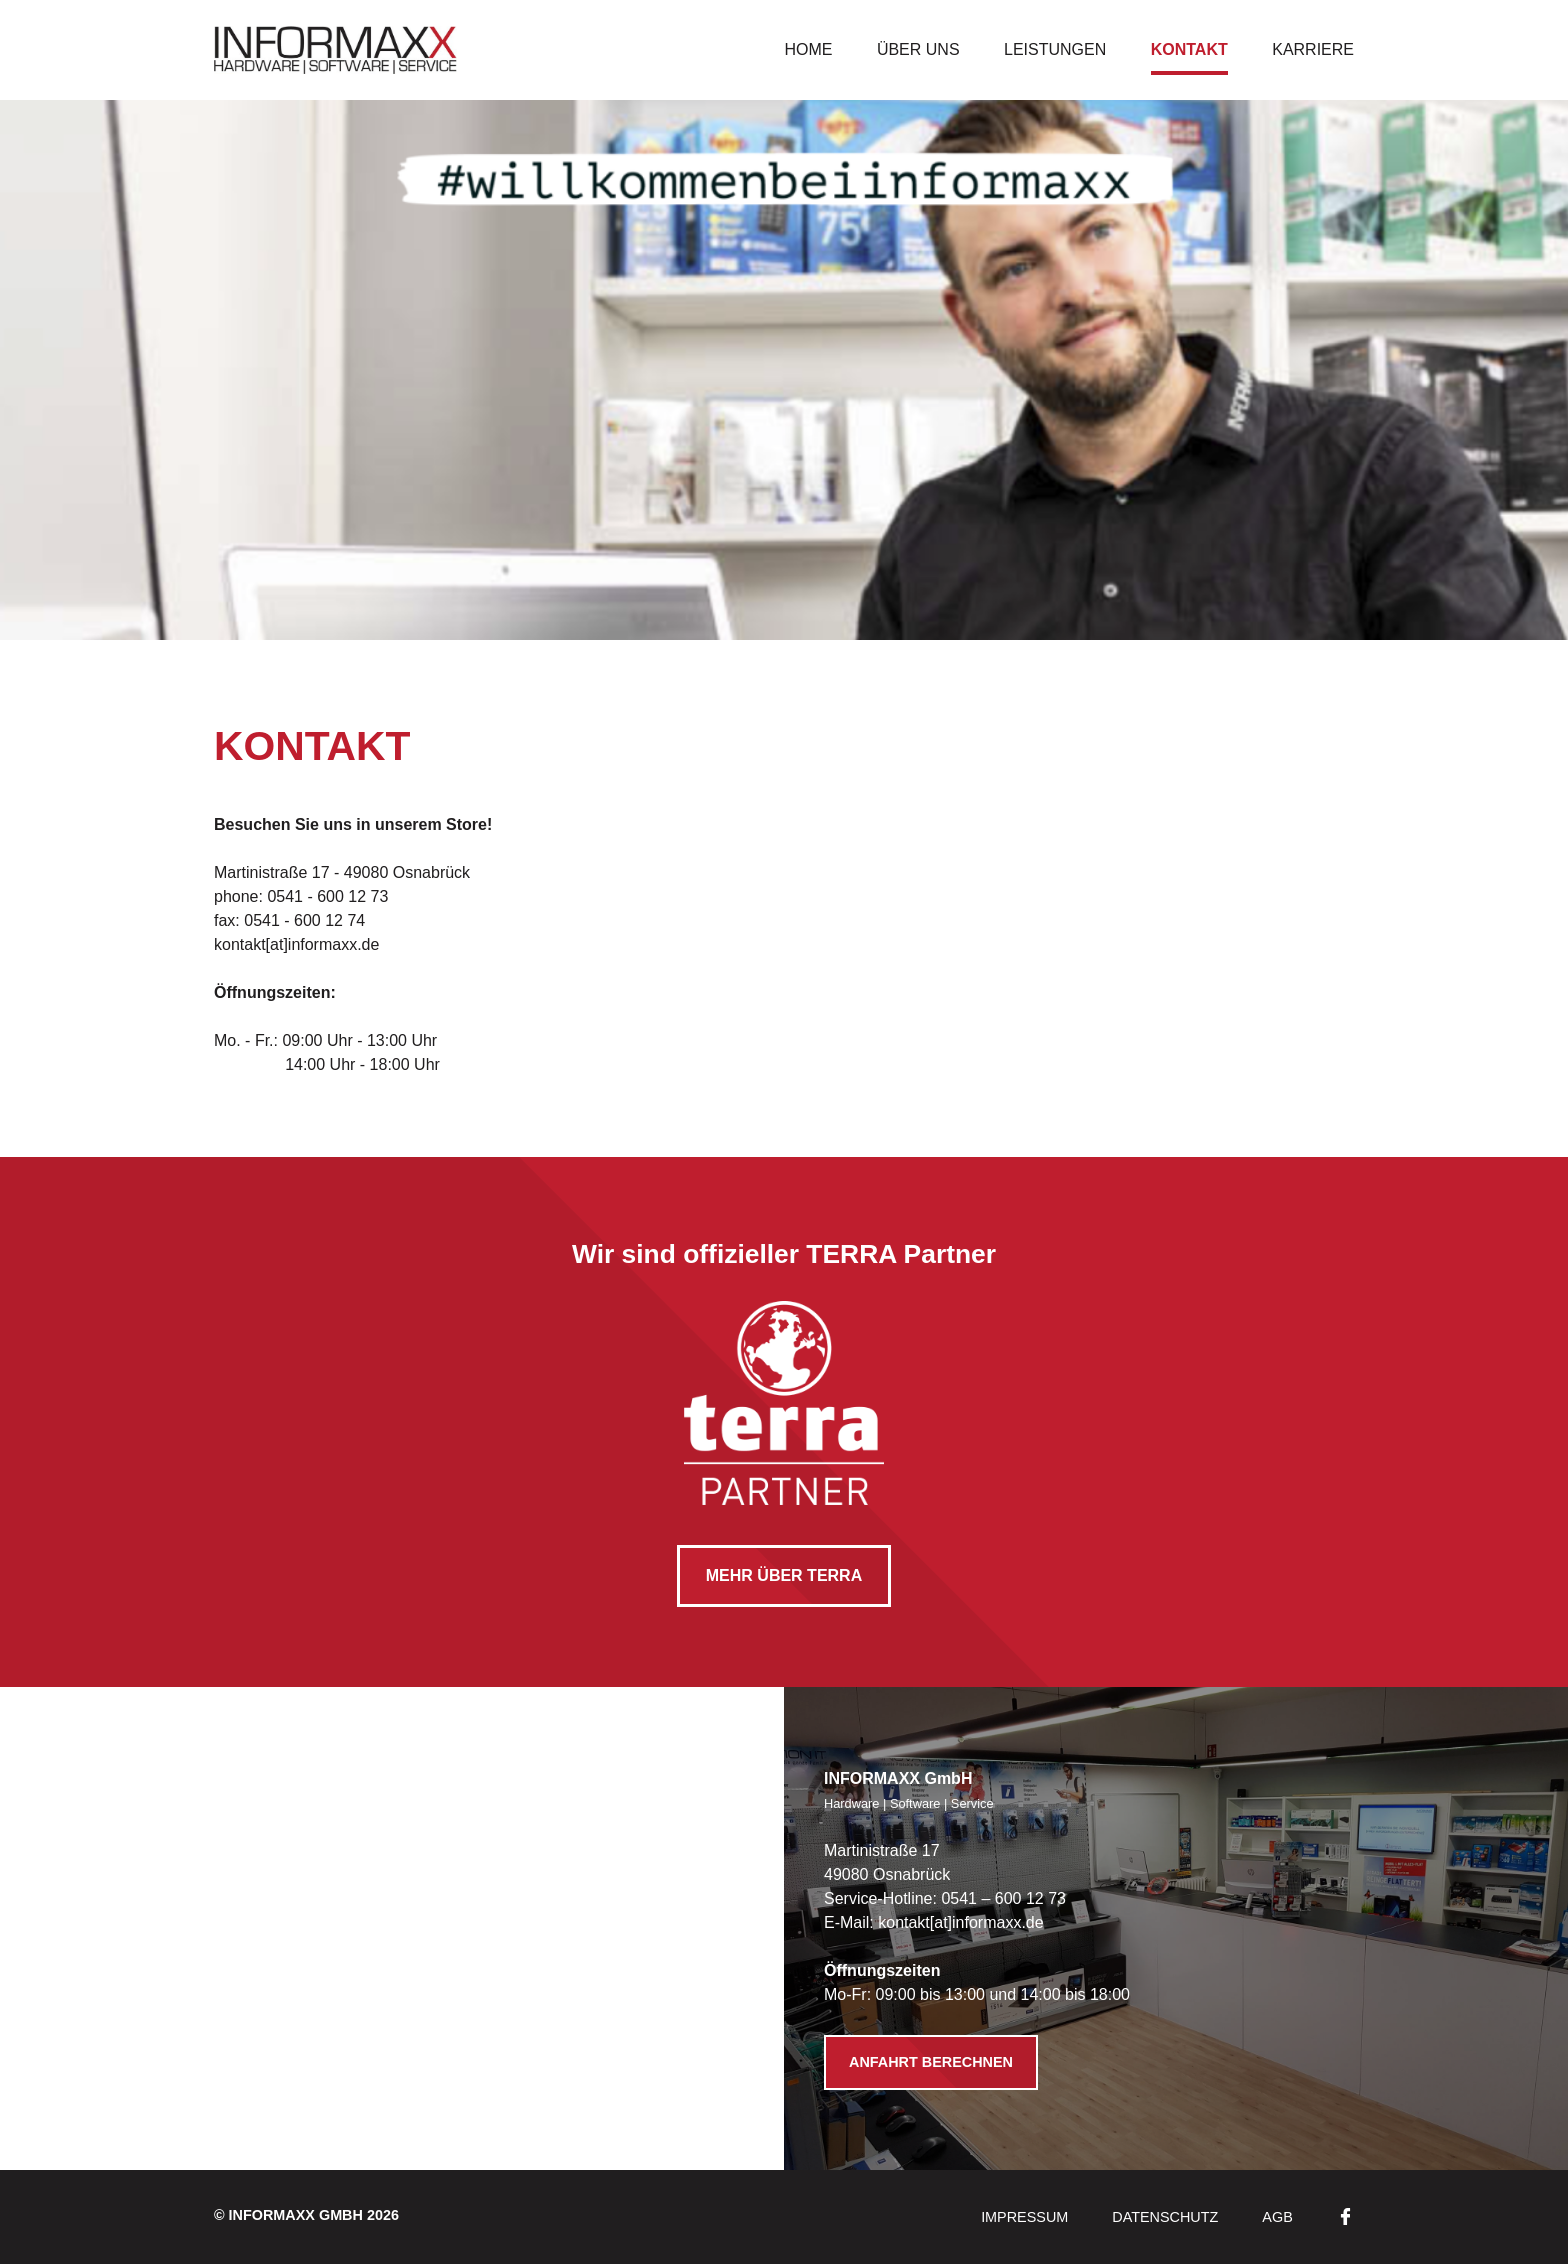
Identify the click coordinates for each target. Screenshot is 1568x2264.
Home (808, 49)
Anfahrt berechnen (931, 2062)
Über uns (918, 49)
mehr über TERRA (784, 1575)
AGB (1277, 2217)
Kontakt (1189, 49)
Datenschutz (1165, 2217)
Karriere (1313, 49)
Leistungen (1055, 49)
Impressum (1024, 2217)
